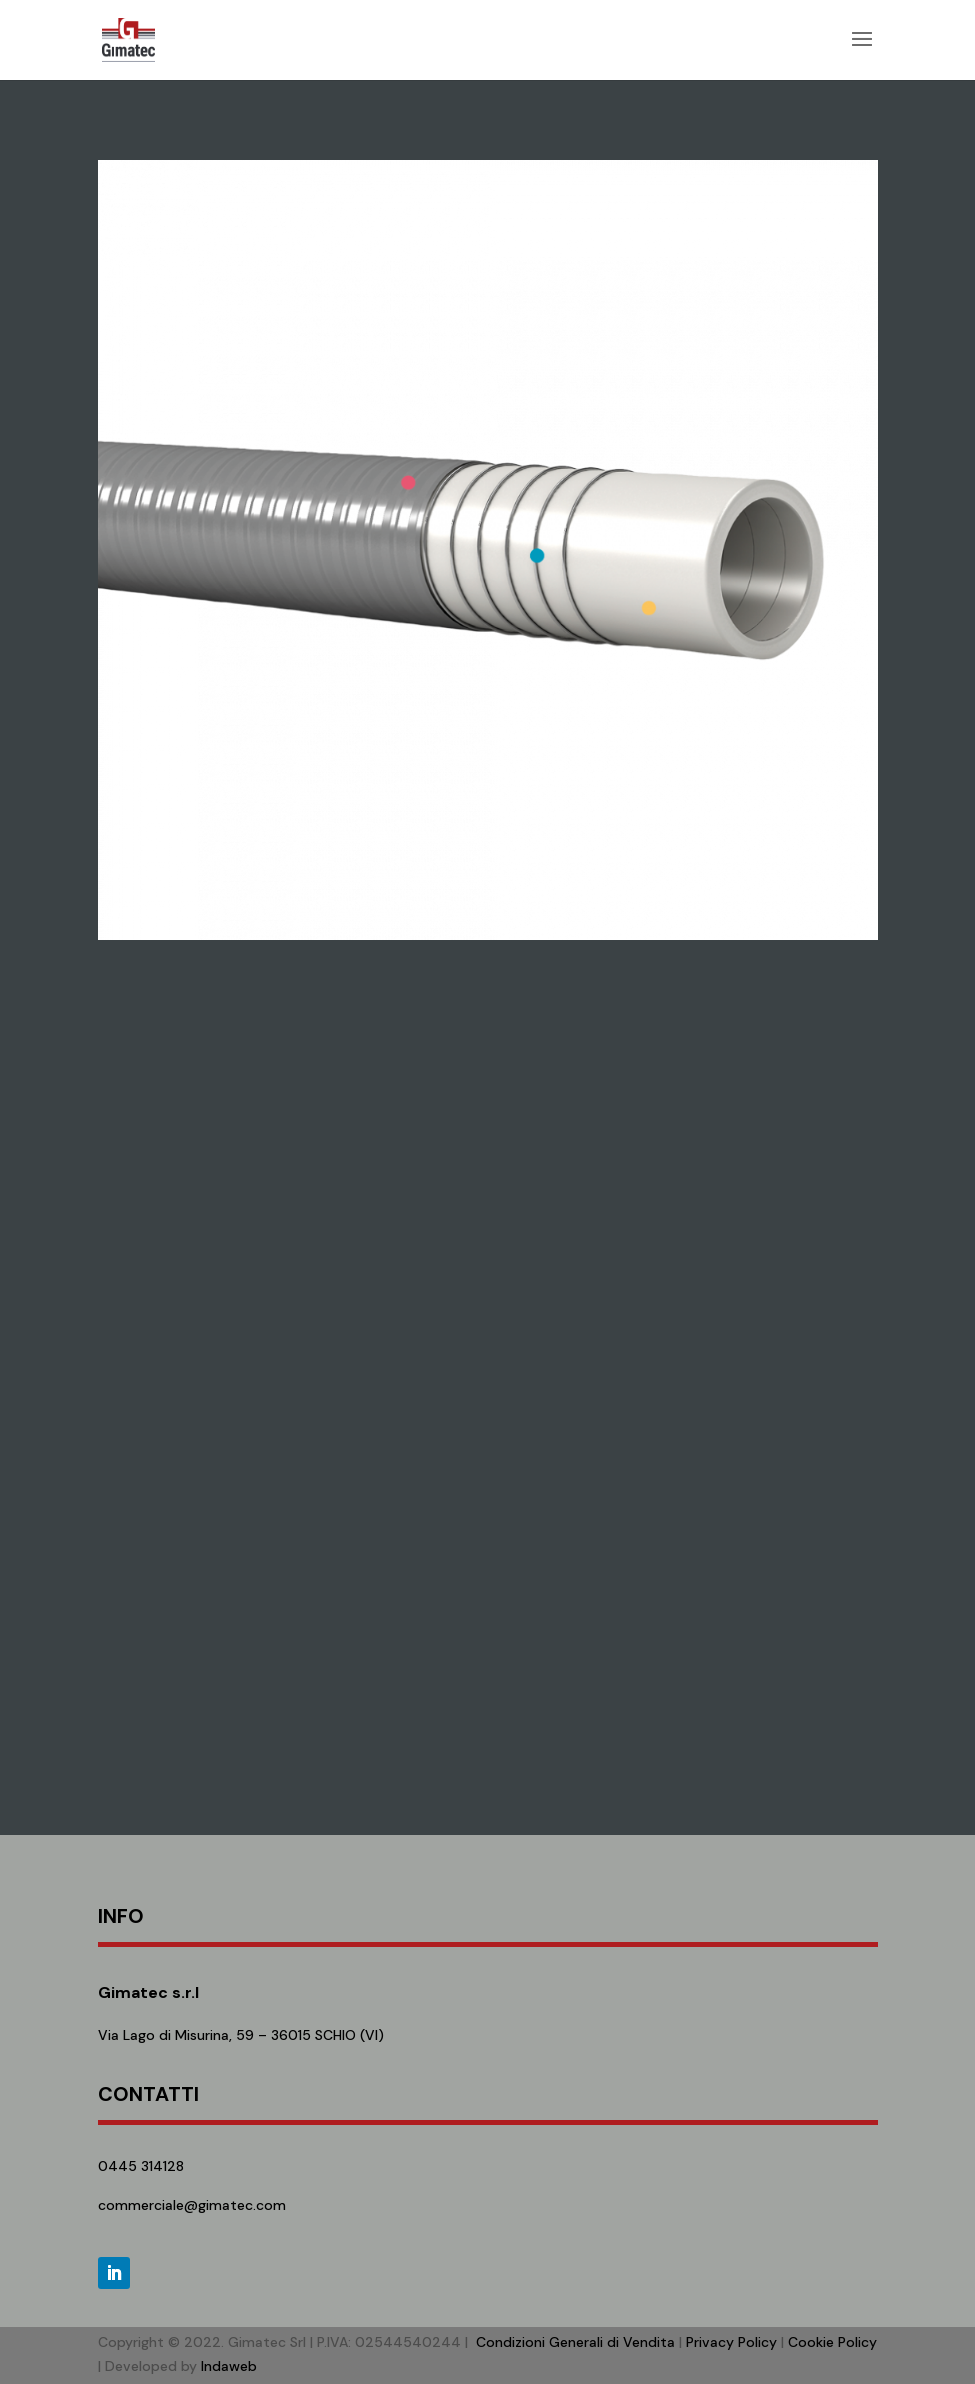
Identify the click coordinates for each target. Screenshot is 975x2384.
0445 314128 (141, 2166)
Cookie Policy (832, 2342)
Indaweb (229, 2366)
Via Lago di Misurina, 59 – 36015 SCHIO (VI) (241, 2035)
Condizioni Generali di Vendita (575, 2342)
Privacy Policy (731, 2342)
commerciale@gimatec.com (192, 2205)
